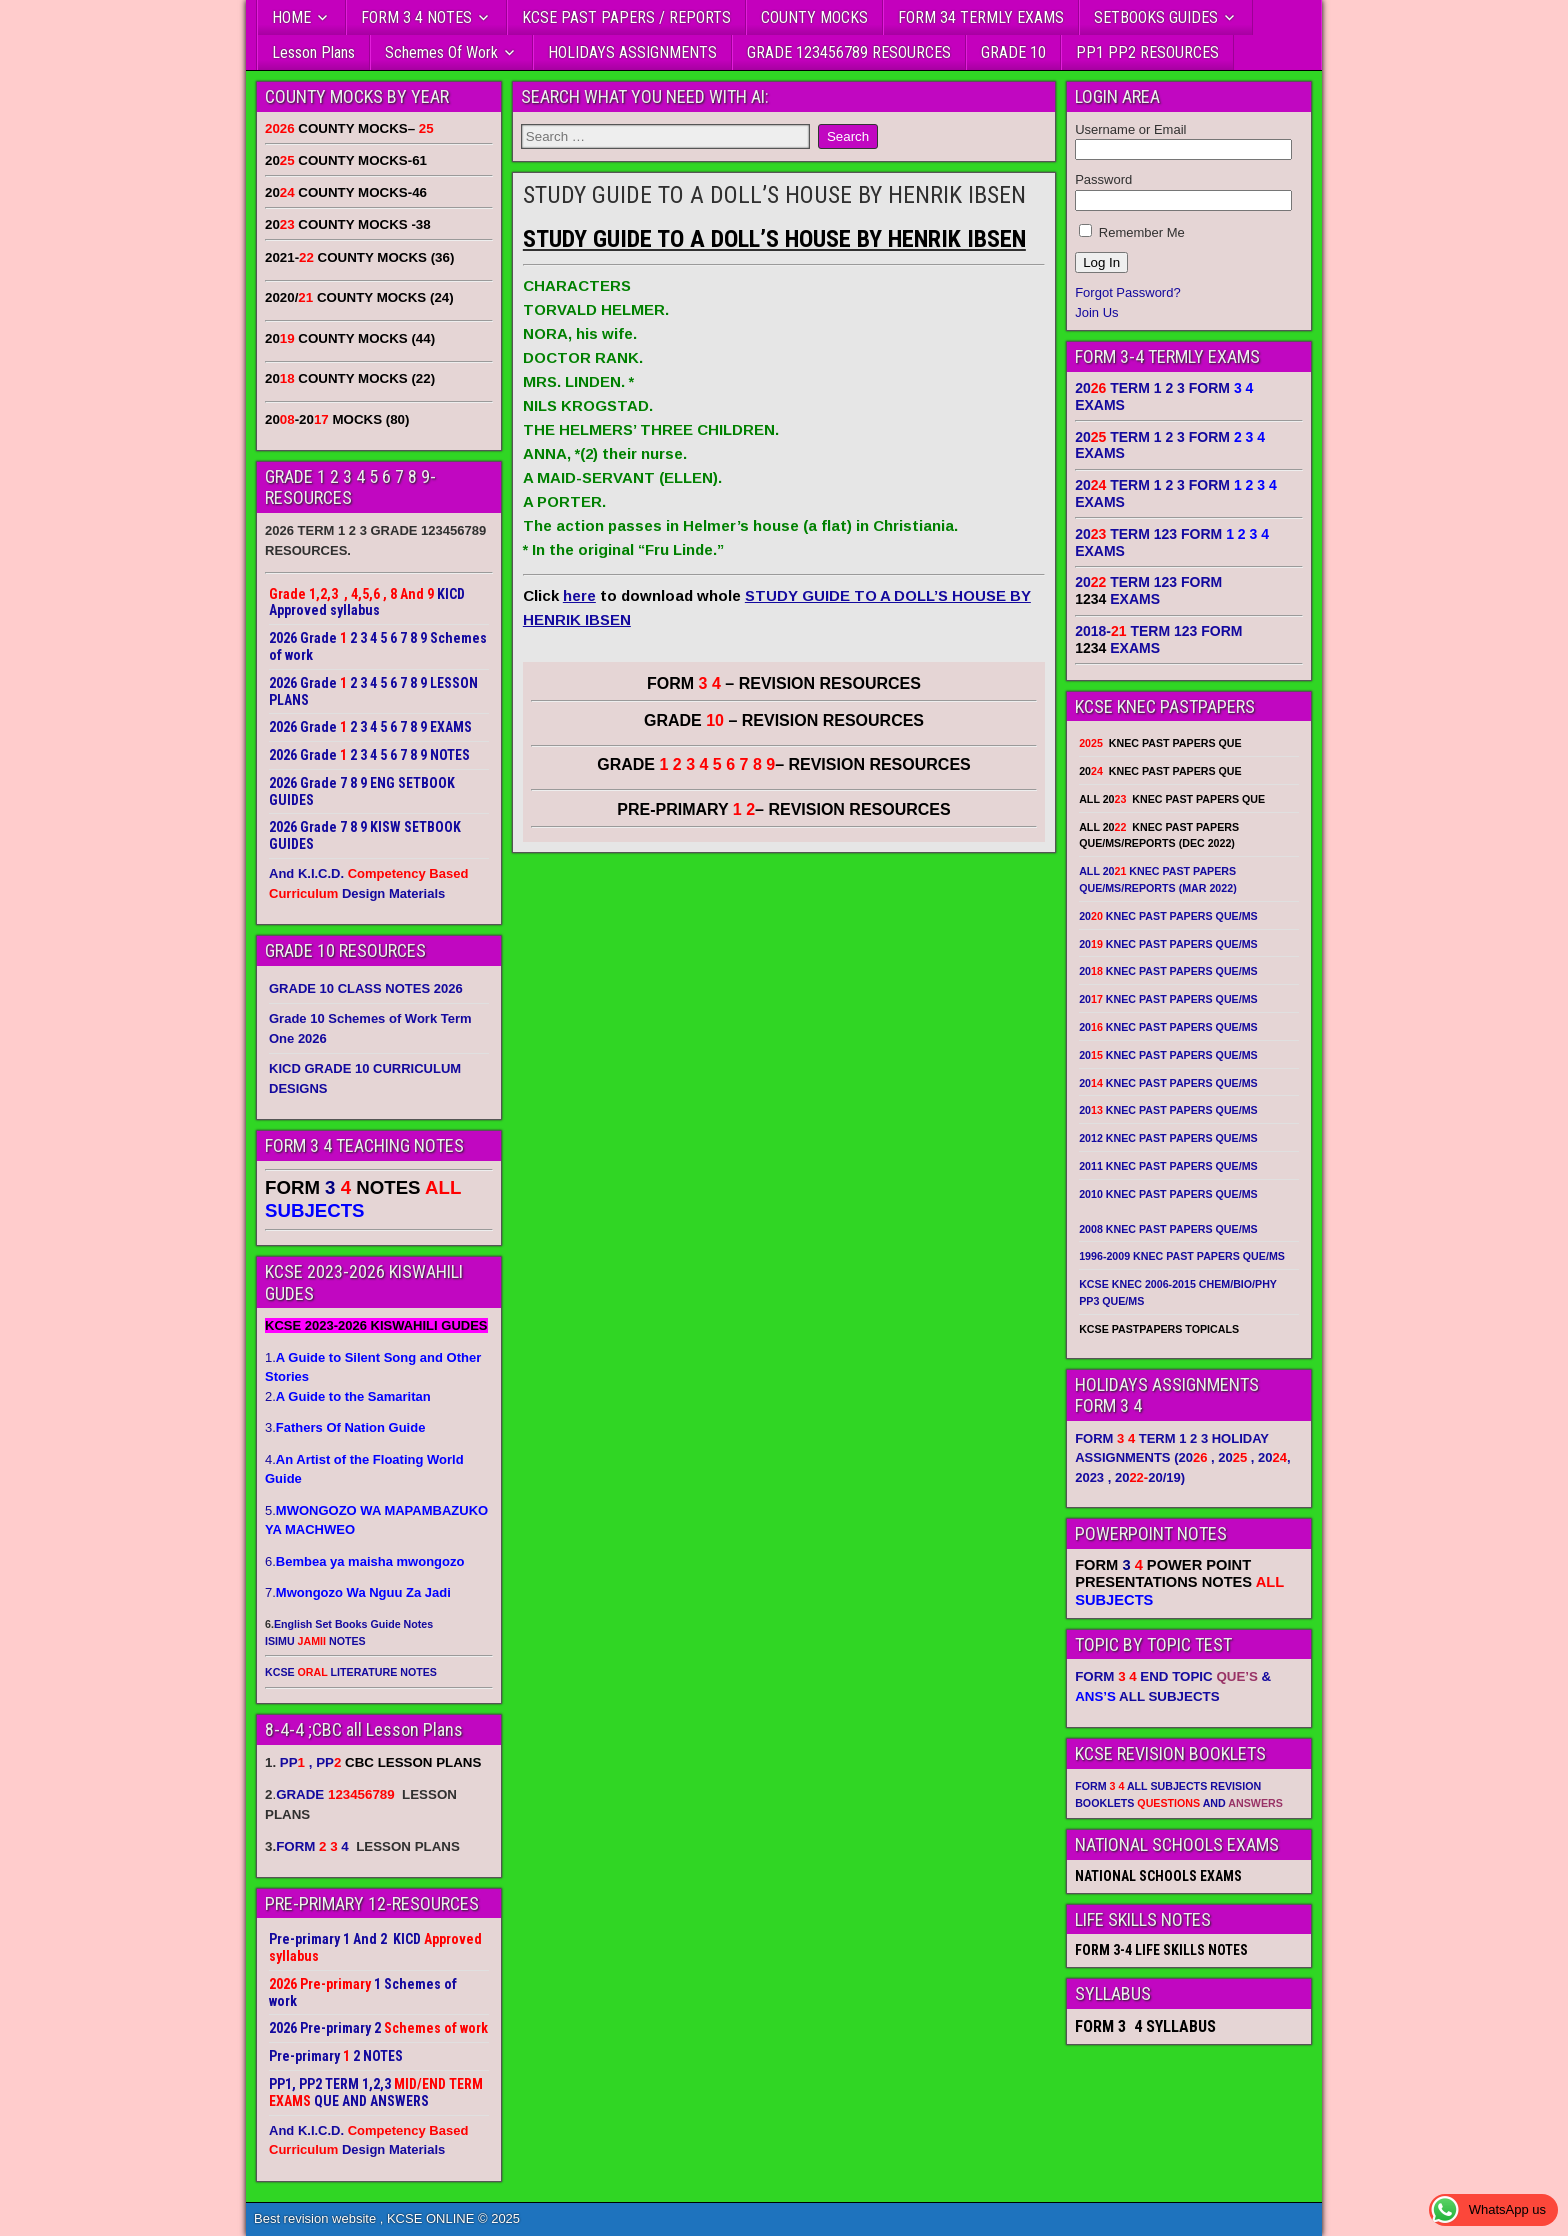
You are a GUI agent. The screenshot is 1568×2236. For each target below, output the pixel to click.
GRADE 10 (1013, 52)
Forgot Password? (1128, 292)
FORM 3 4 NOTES (416, 17)
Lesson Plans (313, 52)
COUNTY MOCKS (814, 17)
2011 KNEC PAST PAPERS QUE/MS (1168, 1166)
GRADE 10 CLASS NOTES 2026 (366, 988)
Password (1103, 179)
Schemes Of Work (441, 52)
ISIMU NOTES (315, 1641)
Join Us (1096, 312)
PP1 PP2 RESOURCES (1147, 52)
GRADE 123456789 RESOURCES (849, 52)
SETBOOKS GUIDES (1156, 17)
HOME (291, 17)
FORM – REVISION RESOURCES (784, 683)
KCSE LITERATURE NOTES (351, 1672)
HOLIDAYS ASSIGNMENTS (632, 52)
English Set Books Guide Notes (353, 1624)
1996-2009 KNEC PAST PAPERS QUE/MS (1182, 1256)
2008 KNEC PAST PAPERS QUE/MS (1168, 1229)
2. (348, 1396)
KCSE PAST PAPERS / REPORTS (626, 17)
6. (364, 1561)
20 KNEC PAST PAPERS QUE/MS (1168, 916)
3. (345, 1427)
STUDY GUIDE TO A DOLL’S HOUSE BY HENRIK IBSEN (774, 195)
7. (358, 1592)
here (579, 595)
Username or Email (1130, 129)
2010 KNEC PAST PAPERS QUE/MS (1168, 1194)
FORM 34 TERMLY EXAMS (981, 17)
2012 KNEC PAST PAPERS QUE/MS (1168, 1138)
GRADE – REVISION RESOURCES (784, 764)
